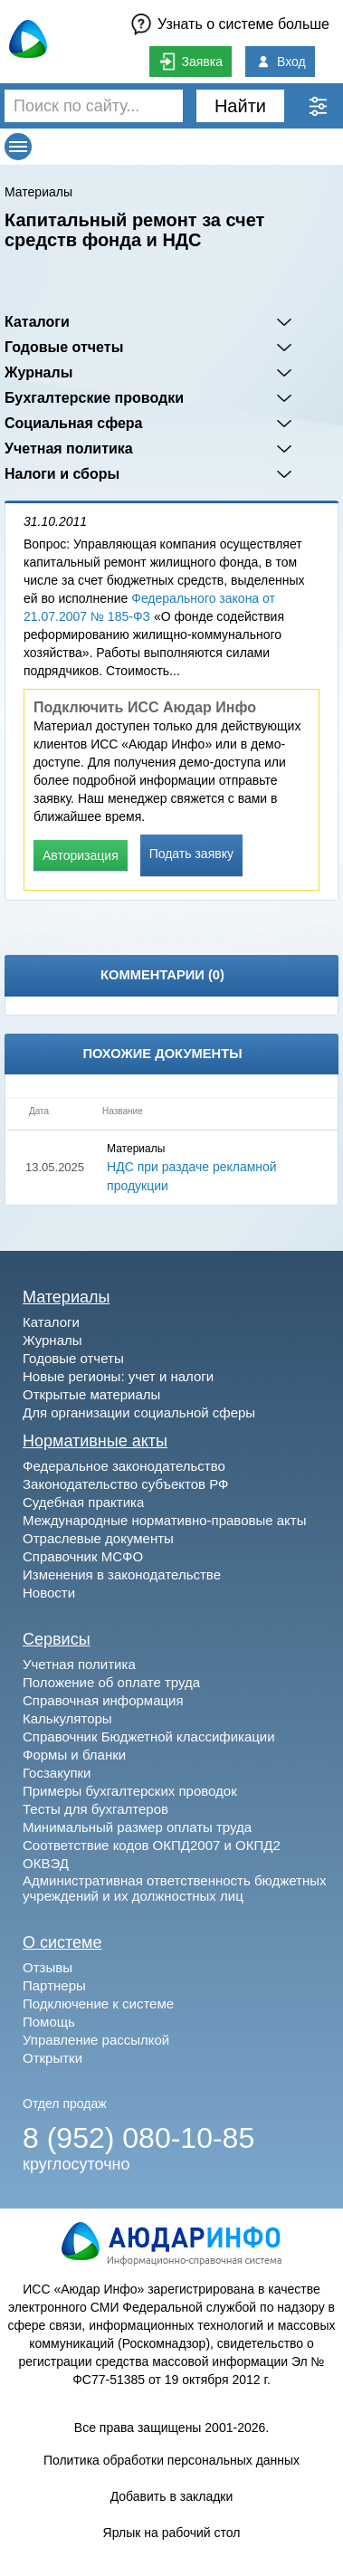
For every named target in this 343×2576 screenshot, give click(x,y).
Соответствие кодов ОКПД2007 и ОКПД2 (152, 1845)
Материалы (38, 192)
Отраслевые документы (98, 1538)
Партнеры (54, 1985)
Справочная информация (103, 1700)
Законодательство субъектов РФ (125, 1484)
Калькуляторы (67, 1718)
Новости (49, 1592)
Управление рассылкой (96, 2039)
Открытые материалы (91, 1394)
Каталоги (37, 321)
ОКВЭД (46, 1863)
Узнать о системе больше (243, 24)
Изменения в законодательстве (122, 1574)
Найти (240, 106)
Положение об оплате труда (111, 1682)
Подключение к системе (98, 2003)
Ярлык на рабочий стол (172, 2532)
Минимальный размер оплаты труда (137, 1827)
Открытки (52, 2058)
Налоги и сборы (62, 474)
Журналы (38, 372)
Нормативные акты (95, 1441)
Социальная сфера (74, 423)
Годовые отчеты (64, 347)
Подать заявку (191, 853)
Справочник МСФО (83, 1556)
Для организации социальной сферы (139, 1412)
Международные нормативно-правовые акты (165, 1520)
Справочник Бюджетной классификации (149, 1736)
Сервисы (57, 1639)
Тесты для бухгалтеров (95, 1809)
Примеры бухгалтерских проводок (130, 1790)
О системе (62, 1942)
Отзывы (47, 1967)
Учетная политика (69, 448)
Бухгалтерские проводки (94, 397)
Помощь (49, 2021)
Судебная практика (83, 1502)
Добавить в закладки (171, 2496)
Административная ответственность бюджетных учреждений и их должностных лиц (175, 1888)
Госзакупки (57, 1772)
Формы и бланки (74, 1754)
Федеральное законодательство (124, 1466)
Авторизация (81, 855)
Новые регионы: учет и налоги (118, 1376)
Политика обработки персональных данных (171, 2460)
